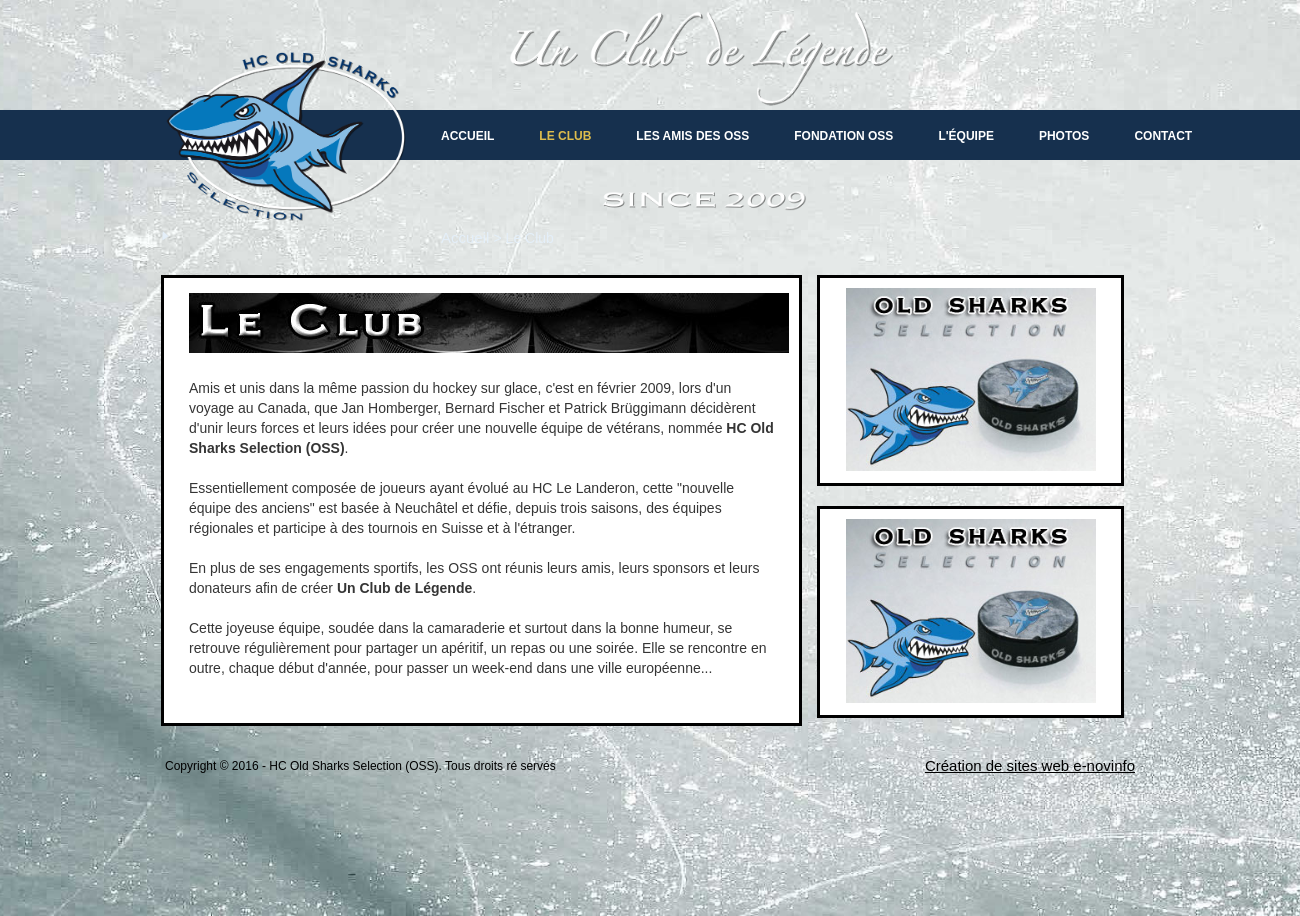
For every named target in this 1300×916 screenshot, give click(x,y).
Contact (1163, 136)
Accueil (467, 136)
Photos (1064, 136)
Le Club (565, 136)
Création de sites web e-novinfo (1030, 765)
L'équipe (966, 136)
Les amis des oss (692, 136)
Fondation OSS (843, 136)
